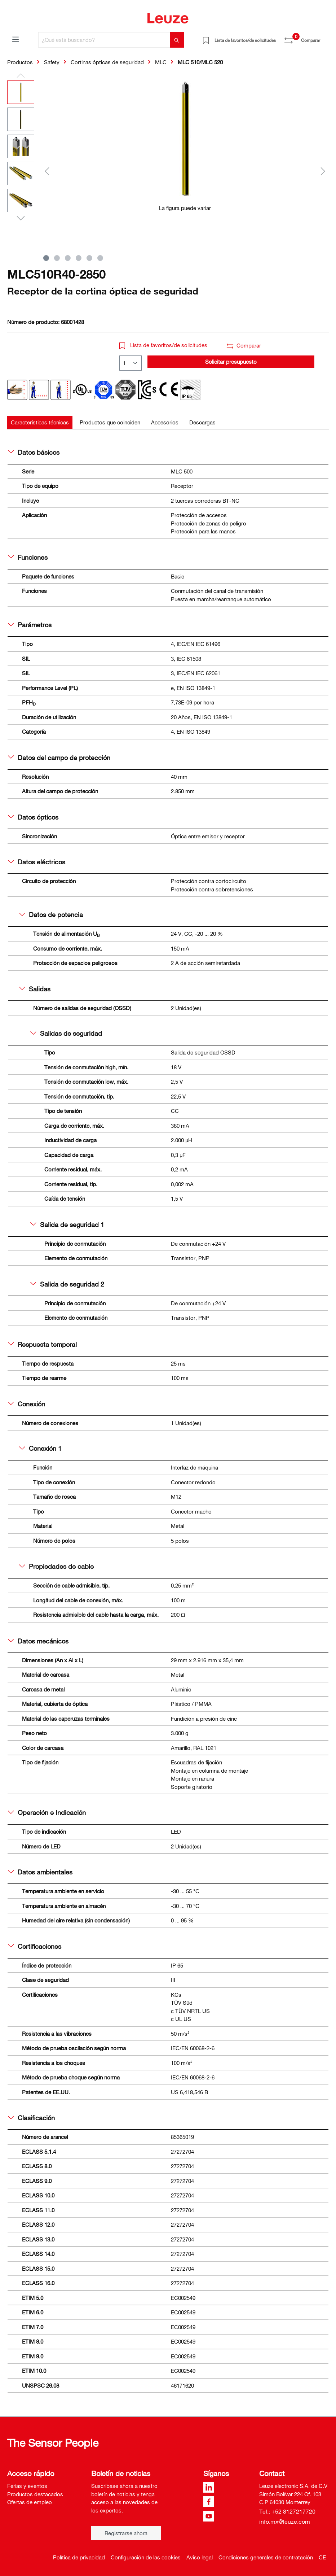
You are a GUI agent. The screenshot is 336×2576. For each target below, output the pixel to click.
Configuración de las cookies (146, 2557)
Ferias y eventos (27, 2486)
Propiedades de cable (56, 1566)
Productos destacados (35, 2494)
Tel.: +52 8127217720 (287, 2511)
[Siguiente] (323, 171)
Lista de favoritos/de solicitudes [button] (163, 345)
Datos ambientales (40, 1872)
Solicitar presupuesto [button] (231, 361)
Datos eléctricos (36, 862)
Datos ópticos (33, 817)
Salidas (34, 989)
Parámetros (30, 625)
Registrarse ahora (126, 2533)
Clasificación (31, 2118)
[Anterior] (46, 171)
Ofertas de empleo (29, 2502)
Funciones (28, 557)
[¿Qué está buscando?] (104, 40)
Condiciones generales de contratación (265, 2557)
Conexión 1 (40, 1448)
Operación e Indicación (47, 1812)
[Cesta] (324, 37)
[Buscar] (177, 40)
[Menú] (15, 39)
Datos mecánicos (38, 1641)
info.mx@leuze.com (284, 2521)
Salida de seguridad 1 (67, 1224)
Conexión (26, 1404)
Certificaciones (34, 1946)
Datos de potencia (51, 914)
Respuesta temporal (42, 1344)
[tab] (39, 422)
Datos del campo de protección (59, 757)
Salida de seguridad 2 (67, 1284)
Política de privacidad (79, 2557)
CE (322, 2557)
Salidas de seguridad (66, 1033)
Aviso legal (199, 2557)
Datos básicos (33, 452)
